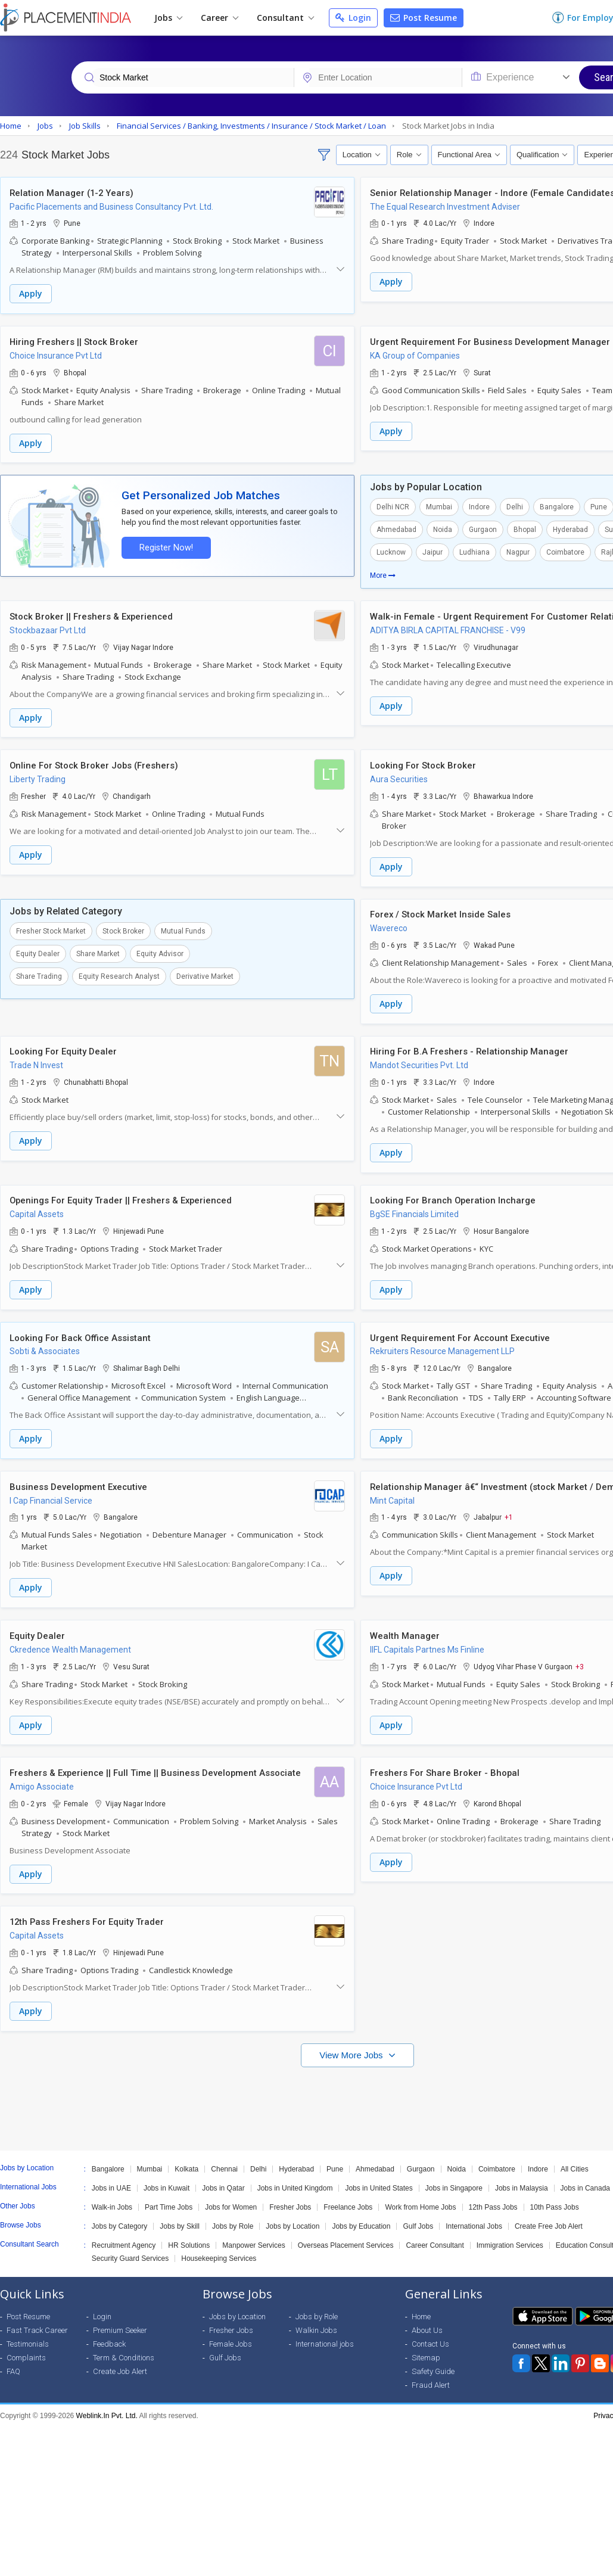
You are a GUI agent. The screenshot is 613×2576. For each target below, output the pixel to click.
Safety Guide (433, 2363)
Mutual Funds (183, 928)
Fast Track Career (37, 2321)
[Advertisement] (305, 2094)
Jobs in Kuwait (166, 2179)
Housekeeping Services (218, 2250)
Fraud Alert (431, 2376)
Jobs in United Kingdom (295, 2179)
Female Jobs (230, 2335)
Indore (479, 506)
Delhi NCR (392, 506)
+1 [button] (509, 1512)
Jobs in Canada (585, 2179)
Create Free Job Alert (549, 2218)
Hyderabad (570, 528)
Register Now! (164, 546)
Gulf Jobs (418, 2218)
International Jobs (474, 2218)
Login (353, 17)
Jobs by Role (232, 2218)
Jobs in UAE (111, 2179)
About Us (427, 2321)
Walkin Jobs (316, 2321)
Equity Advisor (159, 951)
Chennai (224, 2160)
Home (421, 2308)
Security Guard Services (130, 2250)
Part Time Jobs (168, 2198)
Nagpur (518, 551)
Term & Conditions (123, 2349)
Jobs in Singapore (454, 2179)
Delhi (514, 506)
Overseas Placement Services (346, 2237)
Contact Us (430, 2335)
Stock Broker (123, 928)
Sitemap (426, 2349)
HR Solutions (189, 2237)
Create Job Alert (120, 2363)
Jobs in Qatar (223, 2179)
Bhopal (525, 528)
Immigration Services (510, 2237)
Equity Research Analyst (119, 973)
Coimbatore (565, 551)
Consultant (285, 17)
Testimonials (28, 2335)
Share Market (98, 951)
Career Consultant (434, 2237)
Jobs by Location (292, 2218)
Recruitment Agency (123, 2237)
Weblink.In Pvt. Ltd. (107, 2407)
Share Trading (39, 973)
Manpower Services (253, 2237)
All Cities (575, 2160)
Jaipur (432, 551)
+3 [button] (579, 1660)
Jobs (168, 17)
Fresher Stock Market (51, 928)
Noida (442, 528)
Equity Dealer (38, 951)
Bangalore (557, 506)
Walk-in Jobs (112, 2198)
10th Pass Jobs (554, 2198)
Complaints (26, 2349)
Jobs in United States (378, 2179)
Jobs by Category (119, 2218)
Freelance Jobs (347, 2198)
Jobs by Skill (180, 2218)
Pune (334, 2160)
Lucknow (391, 551)
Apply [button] (30, 294)
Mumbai (439, 506)
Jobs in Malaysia (521, 2179)
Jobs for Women (231, 2198)
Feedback (109, 2335)
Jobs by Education (361, 2218)
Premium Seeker (120, 2321)
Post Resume (423, 17)
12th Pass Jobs (493, 2198)
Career (219, 17)
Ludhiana (474, 551)
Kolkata (186, 2160)
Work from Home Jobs (420, 2198)
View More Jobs (352, 2047)
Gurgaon (483, 528)
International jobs (324, 2335)
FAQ (13, 2363)
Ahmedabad (396, 528)
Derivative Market (205, 973)
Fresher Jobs (290, 2198)
